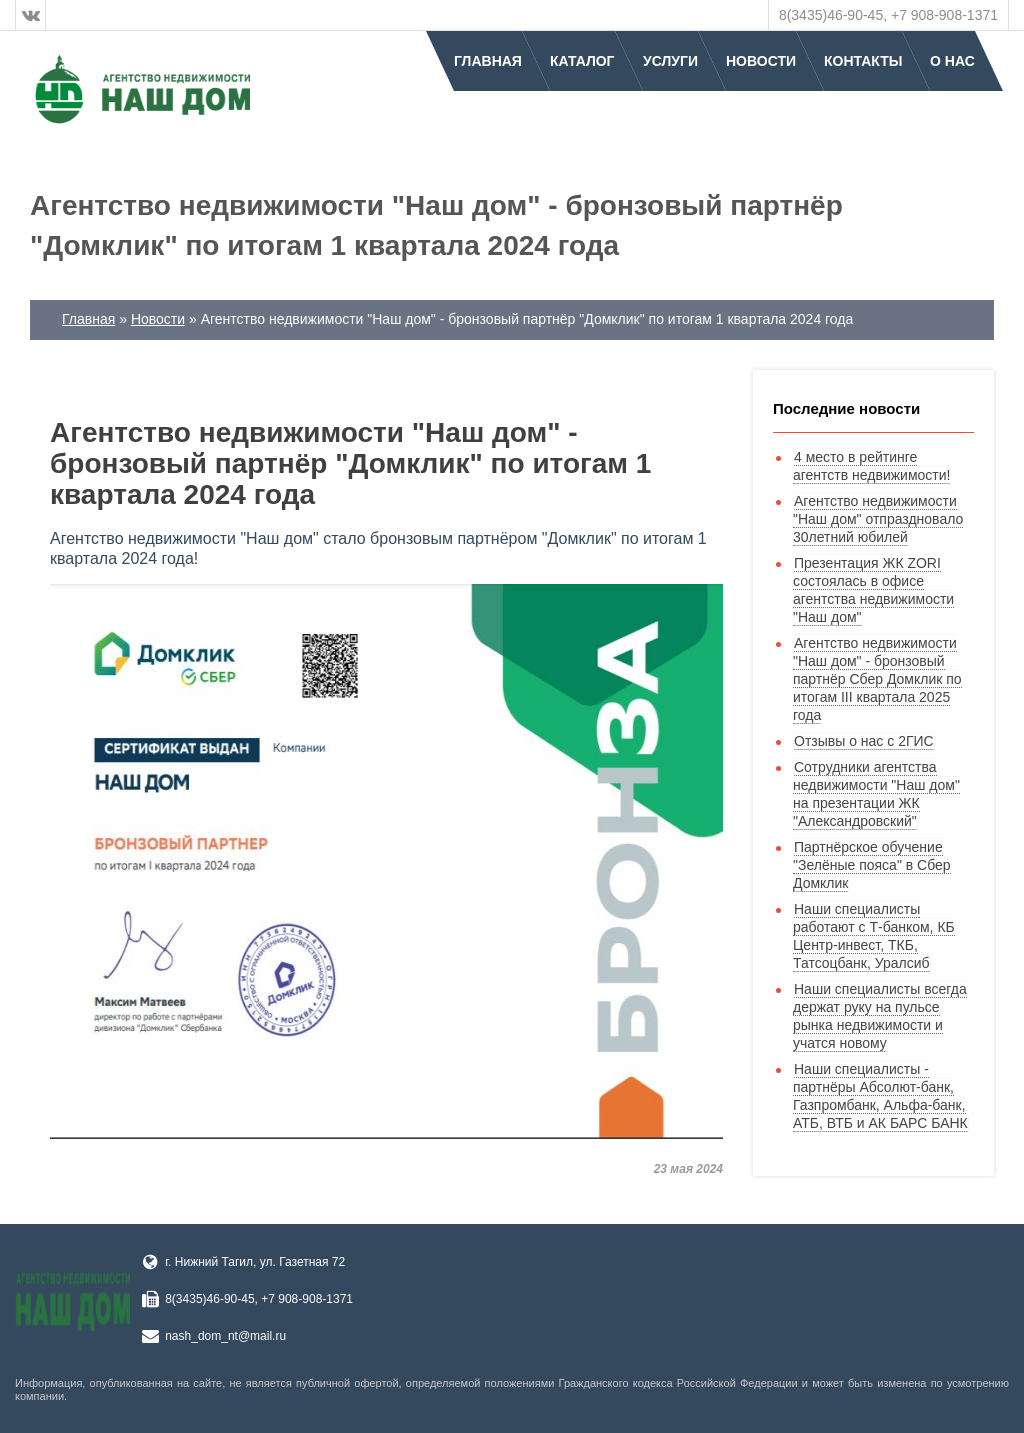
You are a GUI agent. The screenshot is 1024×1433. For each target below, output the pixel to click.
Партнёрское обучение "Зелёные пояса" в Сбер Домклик (872, 865)
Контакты (863, 61)
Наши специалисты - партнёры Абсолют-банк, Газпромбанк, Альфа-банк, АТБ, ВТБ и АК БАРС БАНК (880, 1096)
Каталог (582, 61)
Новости (761, 61)
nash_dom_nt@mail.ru (225, 1336)
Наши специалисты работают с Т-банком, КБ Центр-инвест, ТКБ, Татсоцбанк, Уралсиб (874, 936)
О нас (952, 61)
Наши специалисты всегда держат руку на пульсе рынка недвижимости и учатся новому (880, 1016)
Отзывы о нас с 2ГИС (864, 741)
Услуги (670, 61)
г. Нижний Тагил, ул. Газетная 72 (255, 1262)
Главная (488, 61)
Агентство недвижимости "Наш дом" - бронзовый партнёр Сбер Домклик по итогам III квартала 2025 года (877, 679)
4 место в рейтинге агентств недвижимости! (871, 466)
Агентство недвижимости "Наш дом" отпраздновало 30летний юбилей (878, 519)
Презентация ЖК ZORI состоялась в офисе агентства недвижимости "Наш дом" (873, 590)
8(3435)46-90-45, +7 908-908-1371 (888, 15)
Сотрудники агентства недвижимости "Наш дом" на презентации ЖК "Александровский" (876, 794)
